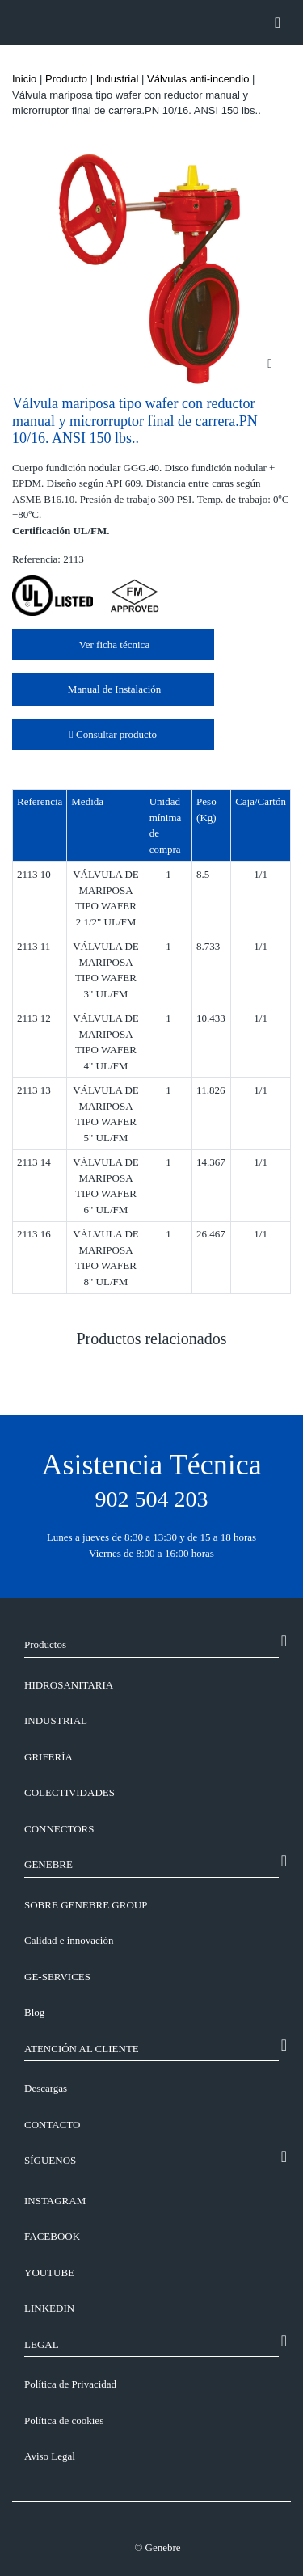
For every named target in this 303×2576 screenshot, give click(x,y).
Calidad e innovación (68, 1940)
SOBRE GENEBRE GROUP (85, 1905)
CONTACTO (52, 2125)
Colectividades (69, 1792)
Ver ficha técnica (113, 645)
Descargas (45, 2088)
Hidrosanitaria (68, 1685)
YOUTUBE (49, 2272)
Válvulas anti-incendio (198, 79)
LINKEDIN (49, 2308)
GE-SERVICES (57, 1977)
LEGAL (41, 2344)
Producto (66, 79)
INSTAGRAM (55, 2200)
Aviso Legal (49, 2456)
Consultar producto (113, 734)
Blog (34, 2012)
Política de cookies (63, 2420)
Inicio (24, 79)
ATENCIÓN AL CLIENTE (81, 2049)
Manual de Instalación (113, 689)
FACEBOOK (52, 2236)
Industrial (117, 79)
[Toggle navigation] (277, 23)
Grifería (48, 1757)
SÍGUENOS (50, 2160)
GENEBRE (48, 1864)
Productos (45, 1644)
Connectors (59, 1829)
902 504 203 (151, 1498)
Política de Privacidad (70, 2384)
